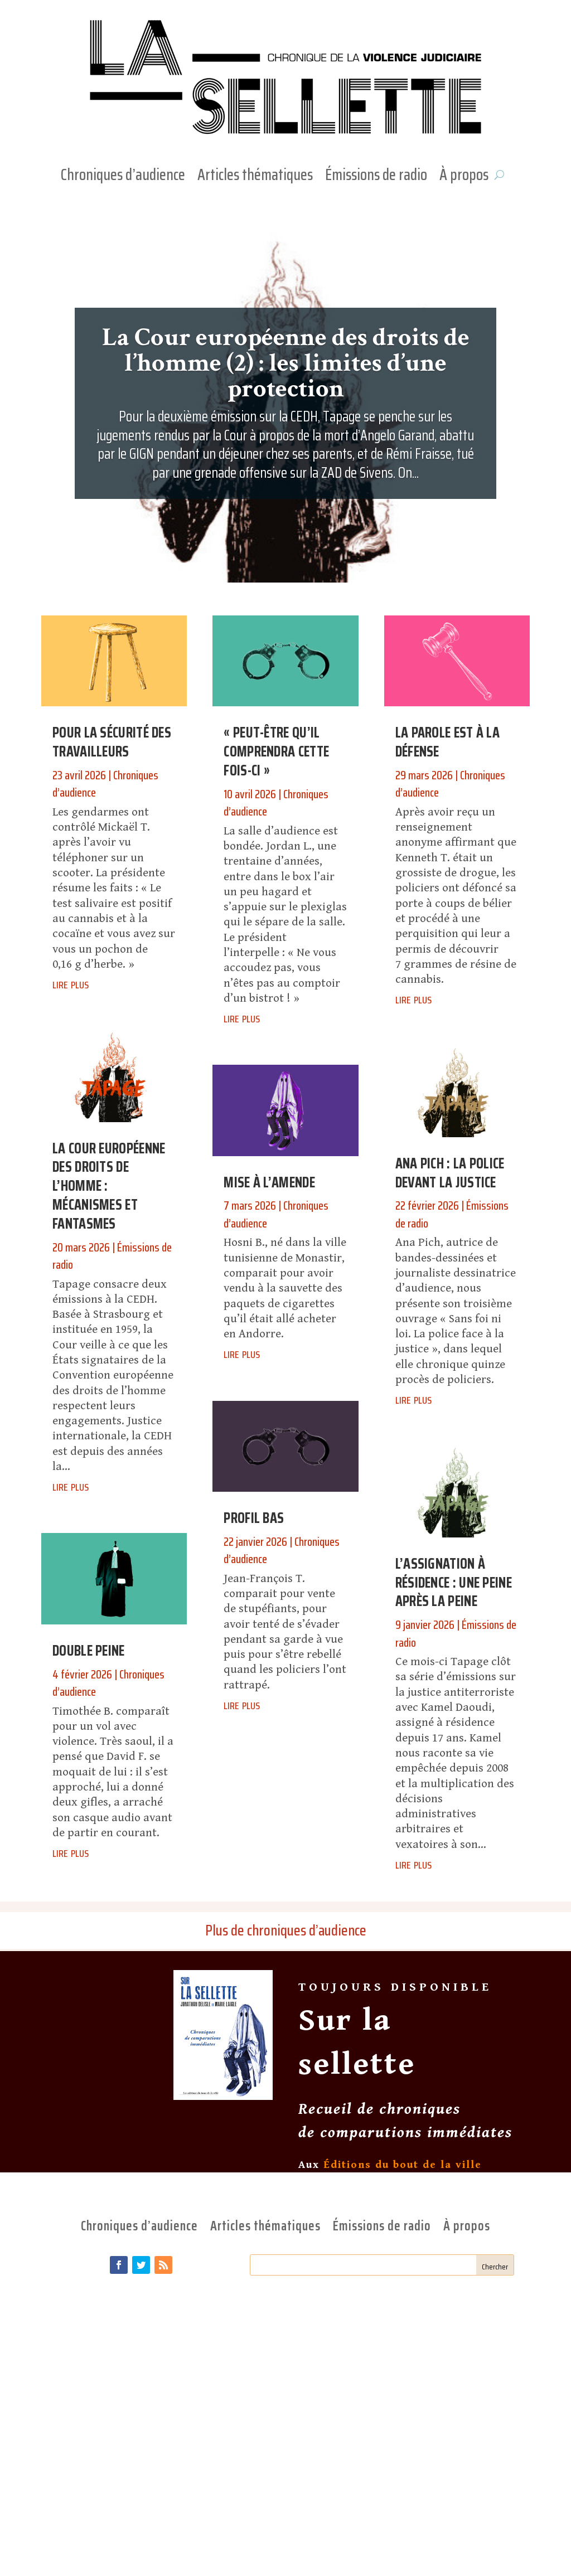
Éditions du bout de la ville (402, 2164)
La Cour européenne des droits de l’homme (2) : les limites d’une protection (286, 363)
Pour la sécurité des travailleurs (111, 742)
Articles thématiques (255, 177)
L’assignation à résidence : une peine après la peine (453, 1582)
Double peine (88, 1650)
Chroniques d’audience (123, 177)
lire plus (70, 983)
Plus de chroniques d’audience (285, 1930)
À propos (463, 177)
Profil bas (254, 1517)
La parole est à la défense (447, 742)
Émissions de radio (376, 177)
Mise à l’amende (269, 1182)
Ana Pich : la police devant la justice (450, 1173)
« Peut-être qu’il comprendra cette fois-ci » (276, 751)
